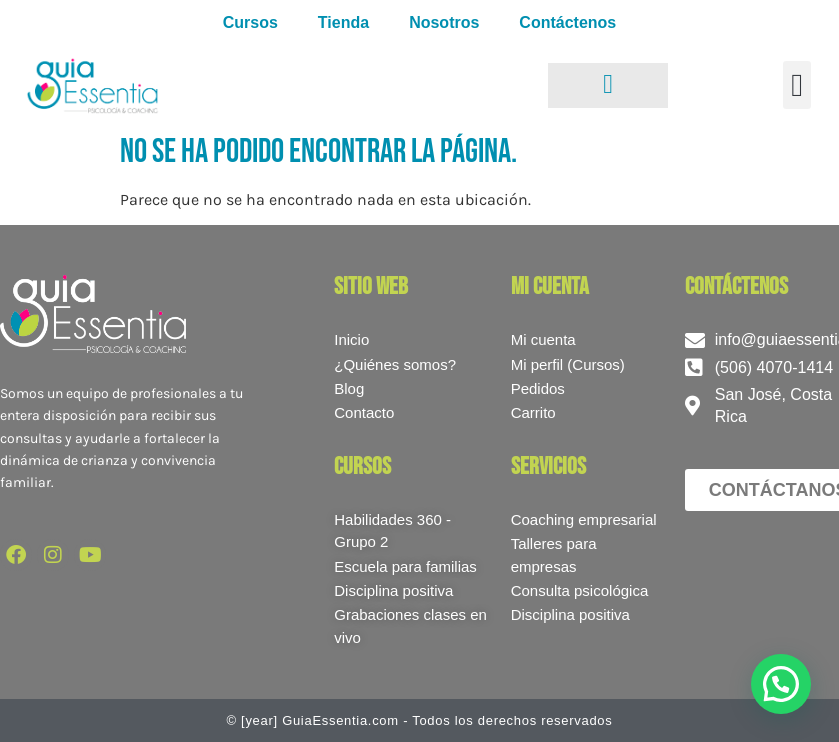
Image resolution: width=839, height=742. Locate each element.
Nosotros (444, 22)
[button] (797, 85)
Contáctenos (567, 22)
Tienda (343, 22)
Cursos (250, 22)
